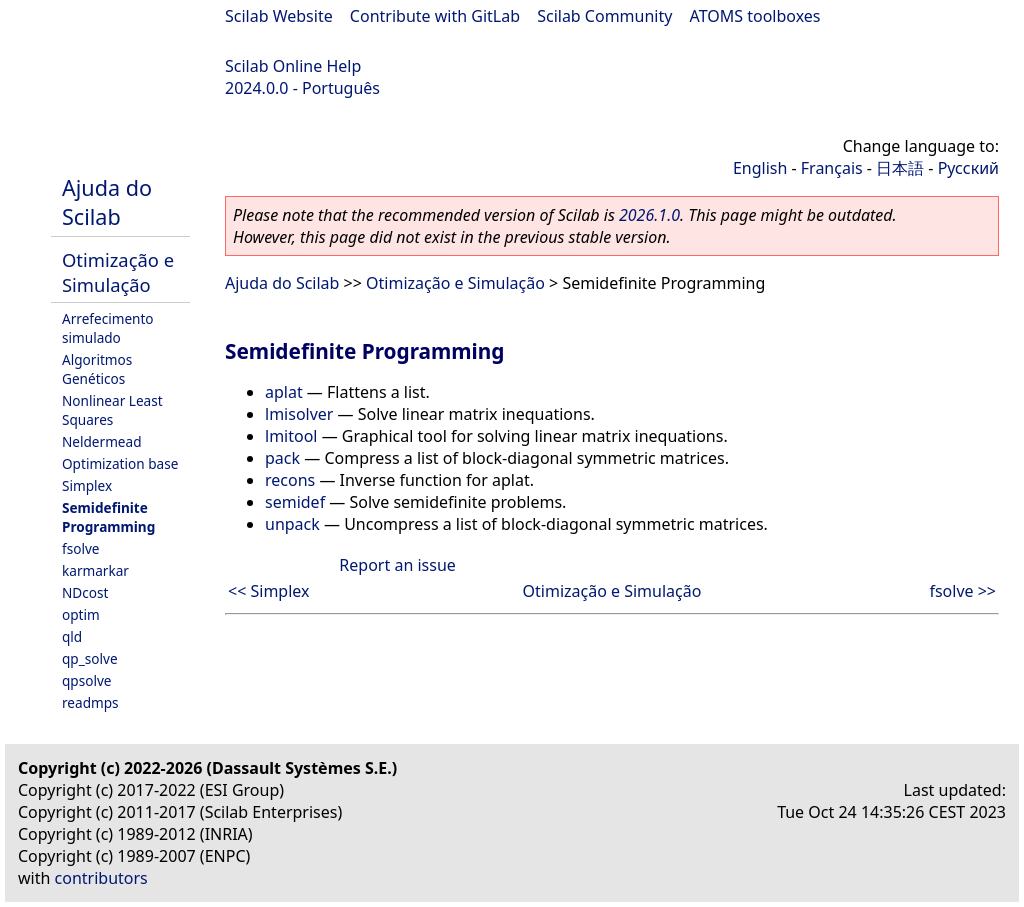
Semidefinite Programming (108, 517)
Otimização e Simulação (118, 272)
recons (290, 480)
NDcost (85, 592)
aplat (284, 392)
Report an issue (397, 565)
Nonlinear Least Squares (112, 410)
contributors (101, 878)
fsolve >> (962, 591)
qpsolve (87, 680)
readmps (90, 702)
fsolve (81, 548)
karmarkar (95, 570)
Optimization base (120, 463)
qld (72, 636)
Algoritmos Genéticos (97, 369)
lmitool (291, 436)
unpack (292, 524)
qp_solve (90, 658)
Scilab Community (604, 16)
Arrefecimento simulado (108, 328)
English (760, 168)
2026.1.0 (649, 215)
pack (282, 458)
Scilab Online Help (293, 66)
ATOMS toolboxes (755, 16)
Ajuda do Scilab (107, 202)
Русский (968, 168)
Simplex (87, 485)
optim (81, 614)
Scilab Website (279, 16)
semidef (295, 502)
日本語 (900, 168)
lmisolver (299, 414)
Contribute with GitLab (435, 16)
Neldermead (102, 441)
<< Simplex (268, 591)
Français (832, 168)
